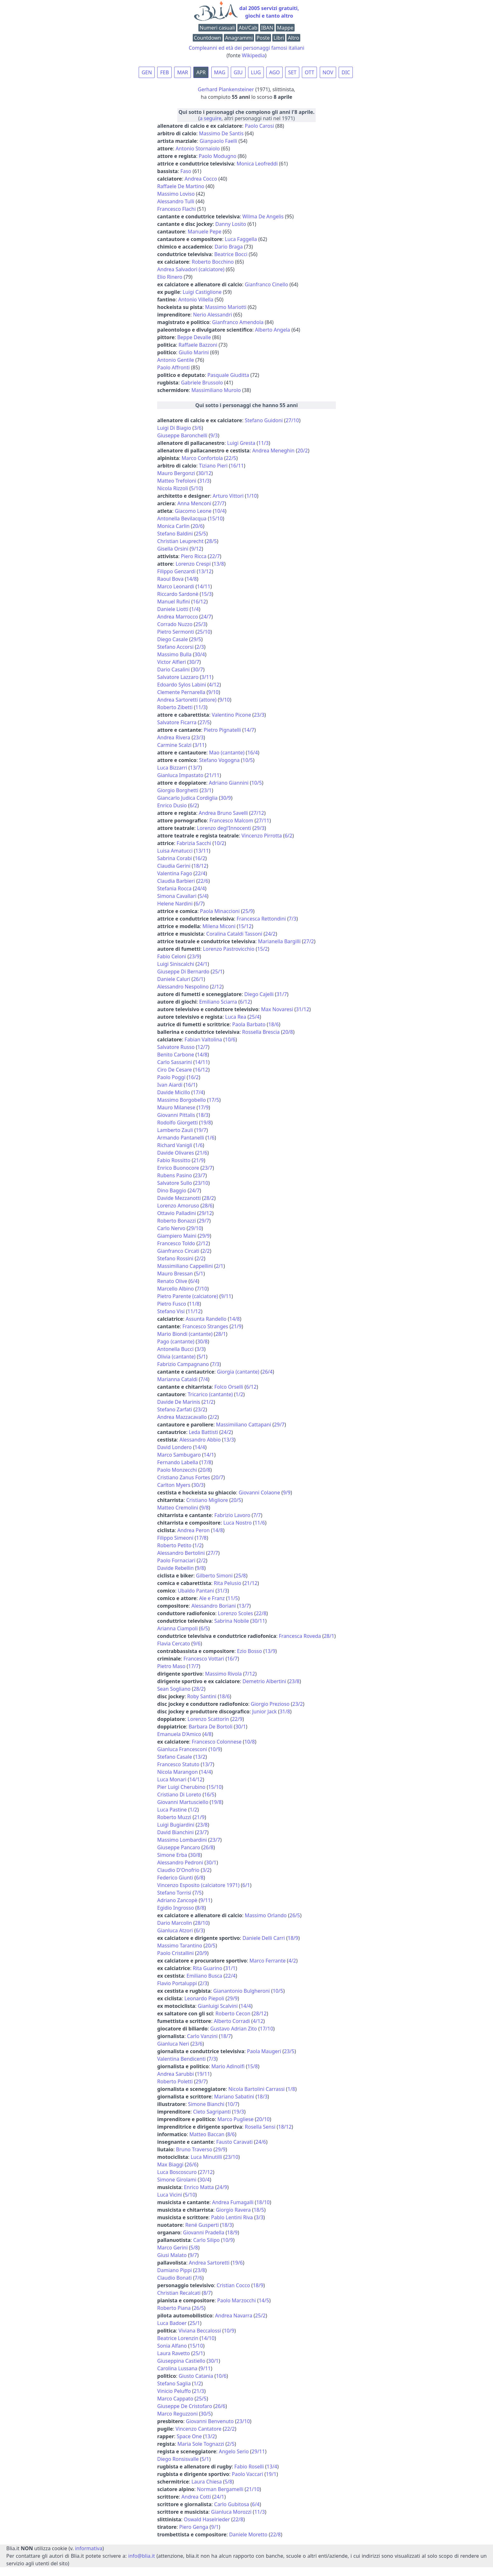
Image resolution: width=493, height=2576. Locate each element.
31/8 (285, 1711)
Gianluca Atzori (175, 1930)
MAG (219, 72)
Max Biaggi (170, 2164)
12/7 (202, 1047)
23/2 (200, 1409)
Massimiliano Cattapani (243, 1424)
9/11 (226, 1296)
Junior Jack (264, 1711)
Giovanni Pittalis (176, 1115)
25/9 (247, 911)
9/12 (196, 548)
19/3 (239, 2111)
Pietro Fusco (171, 1303)
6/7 (199, 903)
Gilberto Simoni (214, 1575)
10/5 (247, 760)
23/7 (207, 1167)
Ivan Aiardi (169, 1084)
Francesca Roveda (300, 1635)
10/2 (219, 843)
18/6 (273, 1024)
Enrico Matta (199, 2187)
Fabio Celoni (171, 956)
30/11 (258, 1620)
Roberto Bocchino (213, 261)
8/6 (231, 2134)
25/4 (254, 1016)
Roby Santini (201, 1696)
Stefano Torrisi (174, 1892)
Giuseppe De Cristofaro (184, 2406)
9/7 (193, 2255)
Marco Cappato (175, 2398)
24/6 (261, 2141)
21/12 (251, 1583)
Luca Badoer (172, 2323)
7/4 (204, 1379)
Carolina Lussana (177, 2368)
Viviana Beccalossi (200, 2330)
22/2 (229, 2428)
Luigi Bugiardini (175, 1824)
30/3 (198, 1484)
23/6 (197, 2043)
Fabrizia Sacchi (194, 843)
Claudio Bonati (174, 2277)
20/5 (236, 1500)
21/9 (198, 1160)
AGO (274, 72)
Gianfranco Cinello (266, 284)
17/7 (193, 1666)
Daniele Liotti (172, 609)
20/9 (202, 1953)
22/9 (237, 1719)
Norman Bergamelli (220, 2489)
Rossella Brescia (261, 1031)
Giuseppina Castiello (181, 2360)
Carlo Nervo (171, 1228)
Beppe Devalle (194, 337)
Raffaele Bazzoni (198, 344)
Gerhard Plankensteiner (226, 89)
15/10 (216, 518)
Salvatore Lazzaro (177, 677)
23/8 (294, 1681)
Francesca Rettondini (261, 918)
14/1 (209, 1454)
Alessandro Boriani (213, 1605)
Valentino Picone (231, 714)
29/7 (204, 1220)
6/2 (193, 805)
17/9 (203, 1107)
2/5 (231, 2443)
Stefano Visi (171, 1311)
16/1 (190, 1084)
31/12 (302, 1009)
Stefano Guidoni (264, 420)
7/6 (198, 2277)
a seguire (210, 118)
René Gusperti (202, 2224)
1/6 (210, 1137)
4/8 (208, 1734)
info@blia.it (141, 2555)
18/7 (225, 2036)
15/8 (252, 2066)
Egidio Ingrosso (175, 1907)
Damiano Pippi (174, 2270)
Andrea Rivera (173, 737)
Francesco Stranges (205, 1326)
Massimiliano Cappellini (185, 1266)
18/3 (203, 1115)
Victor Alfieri (171, 661)
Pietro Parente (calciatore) (187, 1296)
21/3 (199, 2391)
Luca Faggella (241, 239)
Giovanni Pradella (203, 2232)
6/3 (199, 1930)
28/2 (209, 1198)
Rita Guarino (207, 1968)
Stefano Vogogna (219, 760)
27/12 (257, 812)
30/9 (225, 797)
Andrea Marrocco (177, 616)
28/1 (220, 1333)
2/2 (206, 1250)
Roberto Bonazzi (176, 1220)
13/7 (195, 767)
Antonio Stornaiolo (197, 148)
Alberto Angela (272, 329)
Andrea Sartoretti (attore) (187, 699)
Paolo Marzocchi (236, 2300)
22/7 (214, 556)
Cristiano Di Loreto (179, 1794)
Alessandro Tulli (175, 201)
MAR (182, 72)
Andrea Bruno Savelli (223, 812)
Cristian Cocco (233, 2285)
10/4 (219, 510)
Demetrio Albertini (264, 1681)
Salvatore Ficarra (177, 722)
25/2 (260, 2315)
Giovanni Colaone (259, 1492)
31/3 (204, 480)
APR (201, 72)
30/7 (194, 661)
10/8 (249, 1741)
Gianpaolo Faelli (218, 140)
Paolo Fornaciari (176, 1560)
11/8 (194, 1303)
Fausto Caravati (234, 2141)
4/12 (214, 684)
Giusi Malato (172, 2255)
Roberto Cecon (232, 2013)
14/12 (196, 1779)
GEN (146, 72)
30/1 (240, 1726)
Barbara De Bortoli (211, 1726)
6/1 (246, 1885)
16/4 (252, 752)
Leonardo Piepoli (204, 1998)
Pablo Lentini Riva (232, 2217)
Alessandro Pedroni (180, 1862)
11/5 (233, 1598)
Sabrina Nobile (231, 1620)
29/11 (258, 2451)
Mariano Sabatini (234, 2096)
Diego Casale (172, 639)
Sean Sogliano (174, 1688)
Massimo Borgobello (181, 1099)
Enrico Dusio (172, 805)
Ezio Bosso (249, 1651)
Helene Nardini (175, 903)
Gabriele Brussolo (202, 382)
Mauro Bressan (175, 1273)
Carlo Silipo (206, 2240)
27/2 (308, 941)
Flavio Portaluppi (177, 1983)
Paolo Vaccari (247, 2474)
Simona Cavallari (177, 896)
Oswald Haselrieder (207, 2519)
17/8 (206, 1462)
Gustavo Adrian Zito (233, 2028)
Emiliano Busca (204, 1975)
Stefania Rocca (174, 888)
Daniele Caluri (173, 979)
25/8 (240, 1575)
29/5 (196, 639)
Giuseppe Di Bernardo (183, 971)
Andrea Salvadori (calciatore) (190, 269)
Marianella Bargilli (279, 941)
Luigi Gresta (241, 443)
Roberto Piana (174, 2307)
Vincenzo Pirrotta (261, 835)
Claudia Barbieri (176, 880)
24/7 (206, 616)
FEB (164, 72)
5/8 (194, 2247)
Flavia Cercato (173, 1643)
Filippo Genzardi (176, 571)
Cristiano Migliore (207, 1500)
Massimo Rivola (223, 1673)
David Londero (174, 1447)
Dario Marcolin (174, 1922)
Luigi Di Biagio (174, 427)
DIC (345, 72)
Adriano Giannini (228, 782)
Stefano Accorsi (175, 646)
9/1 (215, 2526)
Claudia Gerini (174, 865)
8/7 (207, 2292)
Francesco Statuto (178, 1764)
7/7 (257, 1515)
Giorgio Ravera (233, 2209)
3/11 (206, 677)
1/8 (291, 2089)
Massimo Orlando (265, 1915)
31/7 (281, 994)
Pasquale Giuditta (228, 375)
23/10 (201, 1182)
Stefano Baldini (175, 533)
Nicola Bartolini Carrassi (256, 2089)
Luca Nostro (237, 1522)
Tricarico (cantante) (210, 1394)
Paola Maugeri (264, 2051)
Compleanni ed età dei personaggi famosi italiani (246, 47)
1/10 (251, 495)
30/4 (199, 654)
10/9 (215, 1749)
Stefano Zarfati (174, 1409)
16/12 (199, 601)
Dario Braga (228, 246)
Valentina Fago (174, 873)
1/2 (239, 1394)
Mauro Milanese (176, 1107)
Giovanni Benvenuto (210, 2421)
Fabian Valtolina (203, 1039)
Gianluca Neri (173, 2043)
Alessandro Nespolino (183, 986)
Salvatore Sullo (174, 1182)
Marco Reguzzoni (177, 2413)
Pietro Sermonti (175, 631)
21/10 (253, 2489)
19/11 (203, 2073)
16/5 (209, 1794)
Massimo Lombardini (182, 1839)
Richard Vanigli (174, 1145)
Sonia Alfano (172, 2345)
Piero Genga (193, 2526)
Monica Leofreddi (257, 163)
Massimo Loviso (176, 193)
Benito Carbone (175, 1054)
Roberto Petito (174, 1545)
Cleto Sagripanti (212, 2111)
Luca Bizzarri (172, 767)
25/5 (201, 533)
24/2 (270, 933)
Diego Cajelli (259, 994)
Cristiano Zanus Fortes (183, 1477)
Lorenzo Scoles (235, 1613)
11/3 (263, 443)
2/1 (219, 1266)
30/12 (204, 473)
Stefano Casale (174, 1756)
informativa (88, 2548)
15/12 (245, 926)
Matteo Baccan (206, 2134)
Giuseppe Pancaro (178, 1847)
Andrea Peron (193, 1530)
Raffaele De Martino (180, 186)
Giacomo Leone (193, 510)
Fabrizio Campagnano (183, 1364)
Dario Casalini (173, 669)
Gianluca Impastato (180, 775)
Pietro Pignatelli (222, 729)
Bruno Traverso (194, 2149)
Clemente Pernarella (181, 692)
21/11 (213, 775)
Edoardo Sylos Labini (181, 684)
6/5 (204, 1628)
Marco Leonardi (175, 586)
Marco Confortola (202, 458)
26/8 (208, 1847)
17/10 (266, 2028)
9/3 (214, 435)
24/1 (202, 963)
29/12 (205, 1213)
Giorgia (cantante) (238, 1371)
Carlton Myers (173, 1484)
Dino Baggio (171, 1190)
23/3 (259, 714)
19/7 (201, 1130)
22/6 (203, 880)
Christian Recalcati (179, 2292)
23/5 (289, 2051)
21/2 (208, 1401)
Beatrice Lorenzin (177, 2338)
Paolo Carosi (259, 125)
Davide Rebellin (175, 1568)
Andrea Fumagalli (232, 2202)
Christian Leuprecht (180, 541)
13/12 (205, 571)
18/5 (258, 2209)
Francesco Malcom (231, 820)
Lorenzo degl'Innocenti (224, 828)
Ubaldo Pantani (196, 1590)
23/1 (206, 790)
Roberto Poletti (175, 2081)
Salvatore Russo (176, 1047)
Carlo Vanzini (202, 2036)
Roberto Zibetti (175, 707)
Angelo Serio (234, 2451)
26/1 (198, 979)
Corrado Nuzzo (174, 624)
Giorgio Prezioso (270, 1703)
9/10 (213, 692)
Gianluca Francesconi (182, 1749)
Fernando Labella (177, 1462)
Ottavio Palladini (176, 1213)
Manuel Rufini (173, 601)
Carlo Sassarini (174, 1062)
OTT (309, 72)
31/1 (230, 1968)
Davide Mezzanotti (179, 1198)
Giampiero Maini (176, 1235)
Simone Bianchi (206, 2104)
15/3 (206, 594)
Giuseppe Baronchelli (182, 435)
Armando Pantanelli (180, 1137)
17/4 (198, 1092)
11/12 (194, 1311)
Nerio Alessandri (212, 314)
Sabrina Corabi (174, 858)
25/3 (200, 624)
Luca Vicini (169, 2194)
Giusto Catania (196, 2375)
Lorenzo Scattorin (208, 1719)
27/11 (262, 820)
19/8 (206, 1122)
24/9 (222, 2187)
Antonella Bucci (175, 1349)
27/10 (292, 420)
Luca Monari (171, 1779)
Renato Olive (172, 1281)
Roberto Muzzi (174, 1817)
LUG (256, 72)
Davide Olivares (175, 1152)
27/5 (204, 722)
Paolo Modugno (217, 156)
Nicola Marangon (177, 1771)
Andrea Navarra (233, 2315)
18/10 (263, 2202)
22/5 (231, 458)
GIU (238, 72)
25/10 (204, 631)
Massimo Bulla (174, 654)
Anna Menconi (194, 503)
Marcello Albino (175, 1288)
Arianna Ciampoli (177, 1628)
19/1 (271, 2474)
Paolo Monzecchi (177, 1469)
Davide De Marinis (178, 1401)
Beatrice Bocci (230, 254)
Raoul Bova (170, 578)
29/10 (195, 1228)
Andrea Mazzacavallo (182, 1417)
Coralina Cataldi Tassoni (234, 933)
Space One (189, 2436)
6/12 (245, 1001)
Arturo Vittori (228, 495)
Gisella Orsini (172, 548)
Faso (185, 171)
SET (292, 72)
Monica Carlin (173, 526)
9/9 (287, 1492)
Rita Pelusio (227, 1583)
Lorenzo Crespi (193, 563)
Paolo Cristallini (175, 1953)
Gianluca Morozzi (231, 2511)
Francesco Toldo (176, 1243)
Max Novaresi (277, 1009)
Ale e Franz (212, 1598)
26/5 (295, 1915)
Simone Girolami (177, 2179)
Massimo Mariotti (225, 307)
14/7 (249, 729)
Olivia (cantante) (176, 1356)
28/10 (201, 1922)
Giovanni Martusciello (182, 1802)
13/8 (218, 563)
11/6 (259, 1522)
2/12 (217, 986)
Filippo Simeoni (175, 1537)
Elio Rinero (169, 276)
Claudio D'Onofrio (178, 1870)
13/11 (202, 850)
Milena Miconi (218, 926)
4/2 (292, 1960)
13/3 (229, 1439)
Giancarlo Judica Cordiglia (187, 797)
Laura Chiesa (206, 2481)
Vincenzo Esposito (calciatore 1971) (198, 1885)
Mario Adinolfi (228, 2066)
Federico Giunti (175, 1877)
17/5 (214, 1099)
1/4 (195, 609)
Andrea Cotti (196, 2496)
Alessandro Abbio (200, 1439)
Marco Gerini (172, 2247)
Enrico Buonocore (178, 1167)
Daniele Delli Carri (263, 1938)
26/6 (191, 2164)
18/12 (200, 865)
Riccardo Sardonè (177, 594)
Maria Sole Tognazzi (200, 2443)
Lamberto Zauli (175, 1130)
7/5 (198, 1892)
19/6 (237, 2262)
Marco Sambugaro (179, 1454)
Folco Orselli (228, 1386)
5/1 (199, 1273)
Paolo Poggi (171, 1077)
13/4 (272, 2466)
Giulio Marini (194, 352)
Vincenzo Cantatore (198, 2428)
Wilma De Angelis (263, 216)
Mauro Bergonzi (176, 473)
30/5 (206, 2413)
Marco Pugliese (236, 2119)
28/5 (211, 541)
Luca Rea (235, 1016)
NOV (328, 72)
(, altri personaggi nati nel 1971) (247, 115)
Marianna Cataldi (177, 1379)
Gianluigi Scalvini (218, 2005)
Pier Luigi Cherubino (181, 1787)
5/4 (203, 896)
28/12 (260, 2013)
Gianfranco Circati (178, 1250)
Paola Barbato (249, 1024)
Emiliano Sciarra (218, 1001)
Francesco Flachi (176, 208)
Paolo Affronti (173, 367)
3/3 (200, 1349)
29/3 (259, 828)
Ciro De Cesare (174, 1069)
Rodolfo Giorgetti (177, 1122)
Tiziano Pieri (213, 465)
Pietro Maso (171, 1666)
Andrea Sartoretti (209, 2262)
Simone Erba (172, 1854)
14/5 (264, 2300)
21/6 (202, 1152)
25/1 (217, 971)
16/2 (200, 858)
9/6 (196, 1643)
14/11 (204, 586)
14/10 (208, 2338)
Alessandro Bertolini (181, 1552)
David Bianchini (175, 1832)
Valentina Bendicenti (181, 2058)
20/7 (218, 1477)
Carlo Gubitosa (231, 2504)
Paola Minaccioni (220, 911)
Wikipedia (253, 55)
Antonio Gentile (175, 359)
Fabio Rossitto (173, 1160)
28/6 (207, 1205)
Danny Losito (230, 224)
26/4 (267, 1371)
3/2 (206, 1870)
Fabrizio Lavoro (232, 1515)
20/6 (197, 526)
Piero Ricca (193, 556)
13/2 (200, 1756)
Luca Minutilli (206, 2156)
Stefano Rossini (175, 1258)
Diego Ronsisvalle (178, 2459)
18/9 (293, 1938)
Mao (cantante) (227, 752)
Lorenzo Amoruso (178, 1205)
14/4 (200, 1447)
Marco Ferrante (267, 1960)
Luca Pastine (172, 1809)
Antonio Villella (195, 299)
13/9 (270, 1651)
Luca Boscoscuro (177, 2172)
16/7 (232, 1658)
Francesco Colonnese (216, 1741)
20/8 (288, 1031)
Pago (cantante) (175, 1341)
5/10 (196, 488)
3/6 (198, 427)
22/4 (200, 873)
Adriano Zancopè (177, 1900)
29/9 (204, 1235)
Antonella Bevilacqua (182, 518)
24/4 (199, 888)
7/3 (292, 918)
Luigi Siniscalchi (175, 963)
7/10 (202, 1288)
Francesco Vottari (203, 1658)
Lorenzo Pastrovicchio (228, 948)
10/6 (230, 1039)
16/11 (237, 465)
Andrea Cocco (201, 178)
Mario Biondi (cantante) (185, 1333)
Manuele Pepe (204, 231)
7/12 (250, 1673)
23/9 (194, 956)
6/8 (199, 1877)
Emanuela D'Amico (179, 1734)
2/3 (200, 646)
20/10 (263, 2119)
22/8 (261, 1613)
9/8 (204, 1507)
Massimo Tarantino (179, 1945)
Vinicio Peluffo (174, 2391)
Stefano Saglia (174, 2383)
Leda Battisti (203, 1432)
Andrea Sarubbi (175, 2073)
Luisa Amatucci (175, 850)
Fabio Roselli (249, 2466)
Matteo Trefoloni (176, 480)
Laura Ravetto (173, 2353)
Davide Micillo (173, 1092)
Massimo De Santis (221, 133)
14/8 (191, 578)
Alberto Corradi (232, 2021)
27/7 (219, 503)
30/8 (202, 1341)
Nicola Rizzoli (172, 488)
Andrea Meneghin (273, 450)
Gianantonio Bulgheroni (241, 1990)
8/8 (200, 1907)
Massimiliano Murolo (216, 390)
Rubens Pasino (174, 1175)
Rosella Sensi (260, 2126)
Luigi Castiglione (202, 291)
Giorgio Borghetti (177, 790)
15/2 (262, 948)
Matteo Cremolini (177, 1507)
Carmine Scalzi (174, 745)
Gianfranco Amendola (237, 322)
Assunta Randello (206, 1318)
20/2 (302, 450)
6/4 (193, 1281)
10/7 (232, 2104)
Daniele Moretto (248, 2534)
